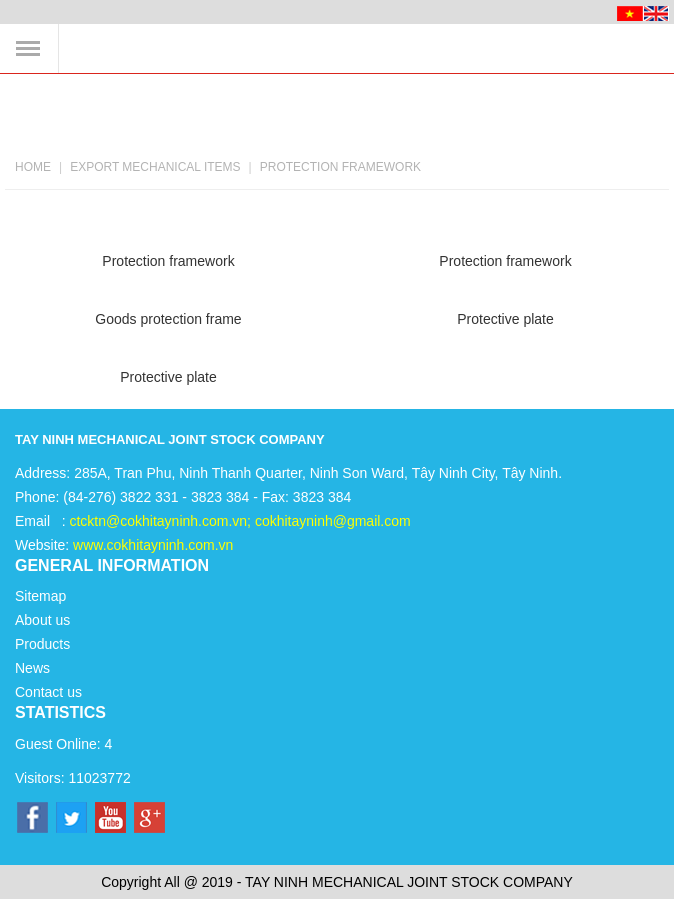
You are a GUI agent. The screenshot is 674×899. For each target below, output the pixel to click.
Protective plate (505, 319)
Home (33, 167)
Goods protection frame (168, 319)
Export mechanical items (155, 167)
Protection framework (340, 167)
